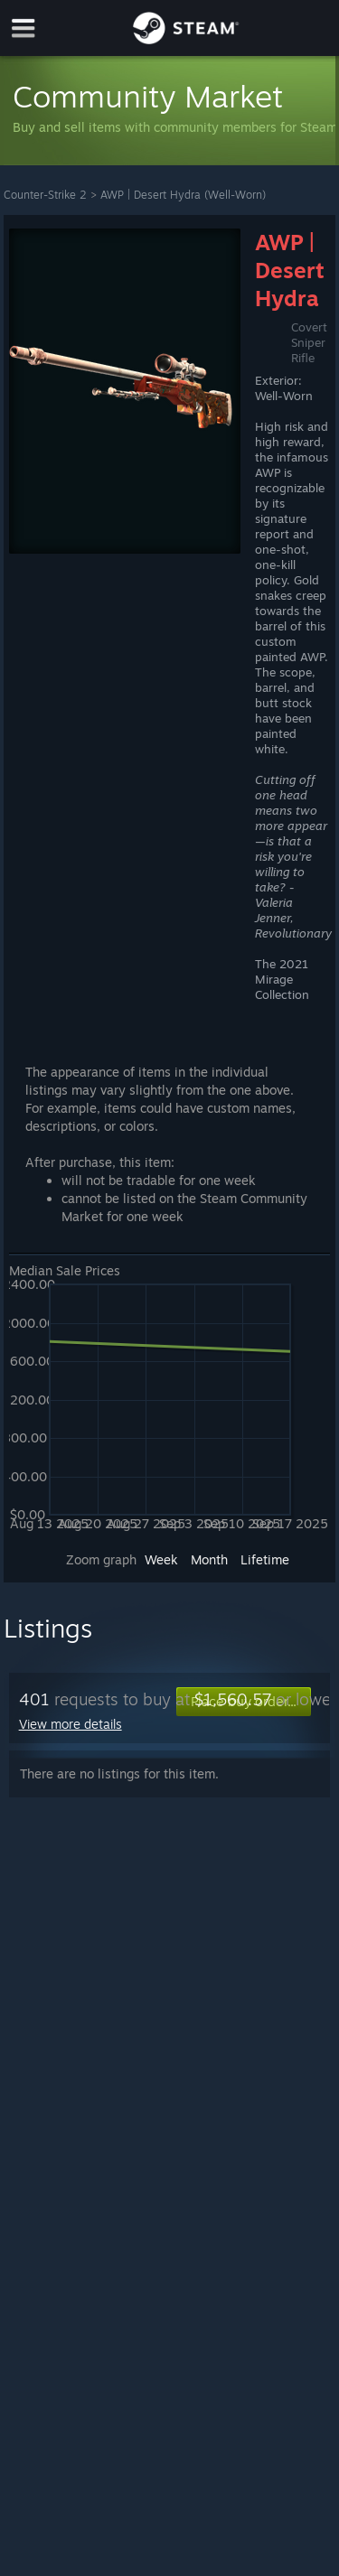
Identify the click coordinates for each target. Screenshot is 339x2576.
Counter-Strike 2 (45, 194)
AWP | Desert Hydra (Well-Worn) (183, 194)
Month (209, 1559)
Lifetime (264, 1559)
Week (161, 1559)
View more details (70, 1723)
